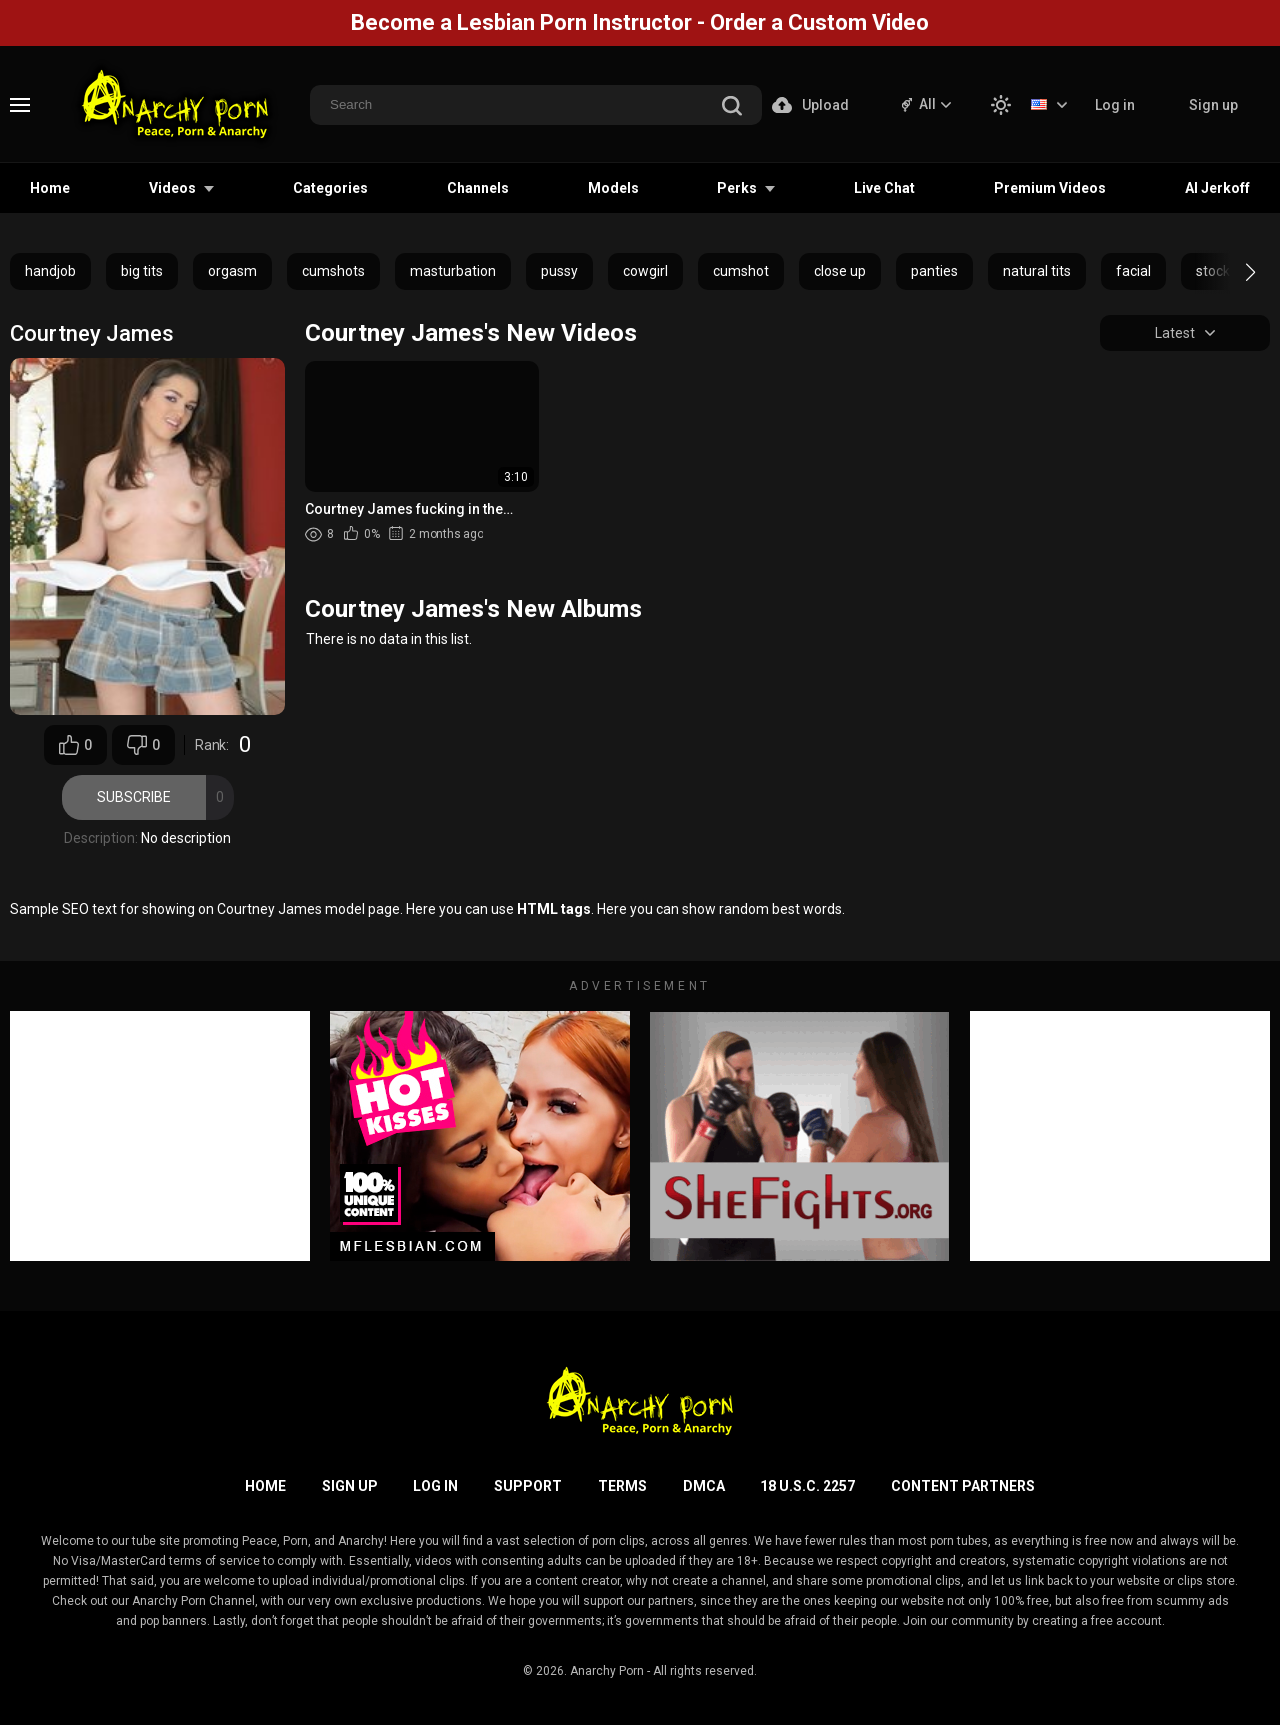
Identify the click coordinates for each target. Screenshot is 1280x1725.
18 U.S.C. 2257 (807, 1486)
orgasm (232, 271)
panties (934, 271)
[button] (1232, 272)
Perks (737, 188)
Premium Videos (1050, 188)
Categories (330, 188)
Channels (478, 188)
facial (1133, 271)
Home (50, 188)
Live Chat (884, 188)
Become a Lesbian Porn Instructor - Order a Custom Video (640, 22)
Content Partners (963, 1486)
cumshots (333, 271)
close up (840, 271)
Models (613, 188)
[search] (732, 107)
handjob (50, 271)
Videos (172, 188)
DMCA (704, 1486)
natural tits (1037, 271)
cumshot (741, 271)
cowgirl (645, 271)
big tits (142, 271)
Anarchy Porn (607, 1671)
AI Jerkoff (1217, 188)
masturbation (453, 271)
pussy (559, 271)
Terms (622, 1486)
